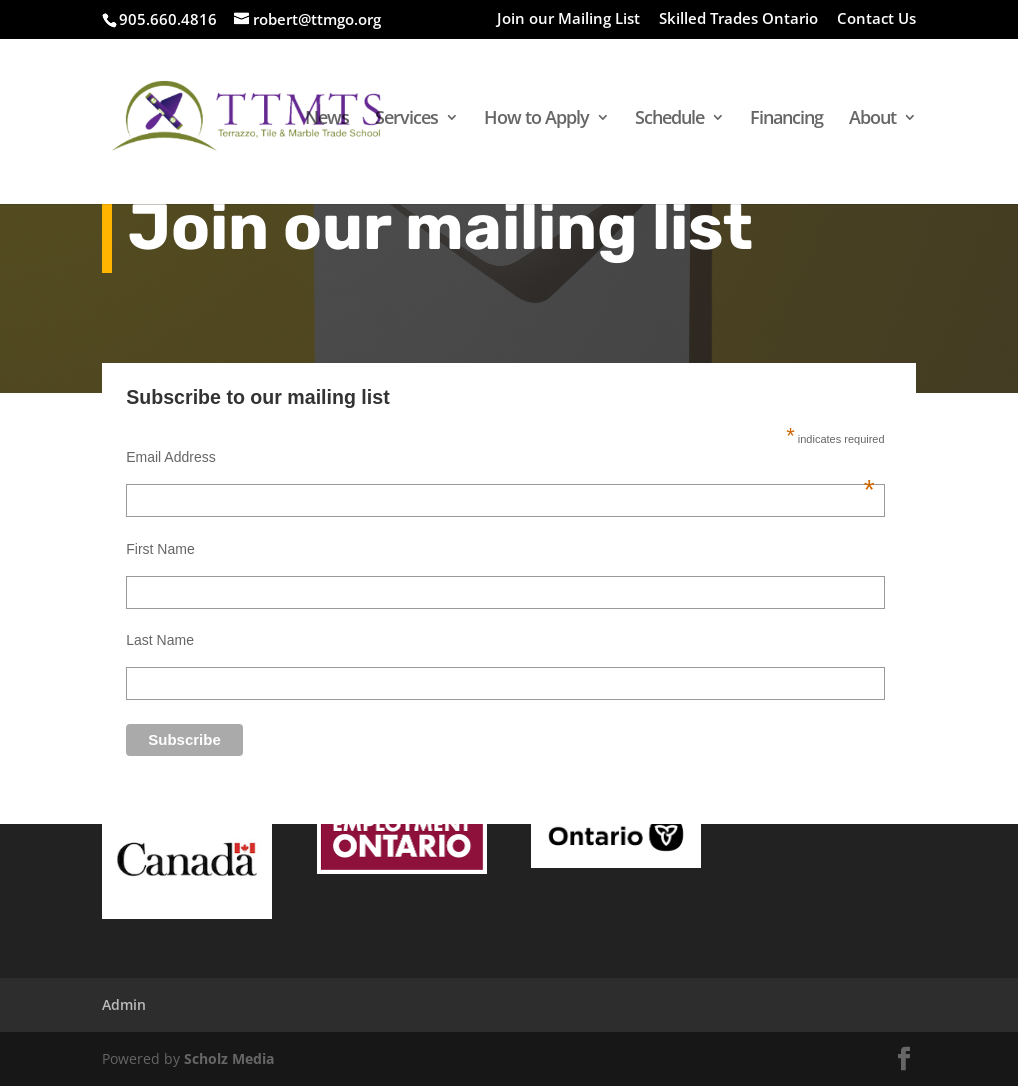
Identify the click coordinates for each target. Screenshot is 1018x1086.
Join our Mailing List (568, 19)
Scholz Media (229, 1058)
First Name (160, 549)
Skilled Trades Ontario (738, 19)
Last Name (160, 640)
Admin (124, 1004)
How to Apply (536, 119)
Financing (786, 119)
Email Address (500, 457)
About (872, 119)
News (327, 119)
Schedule (669, 119)
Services (406, 119)
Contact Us (876, 19)
